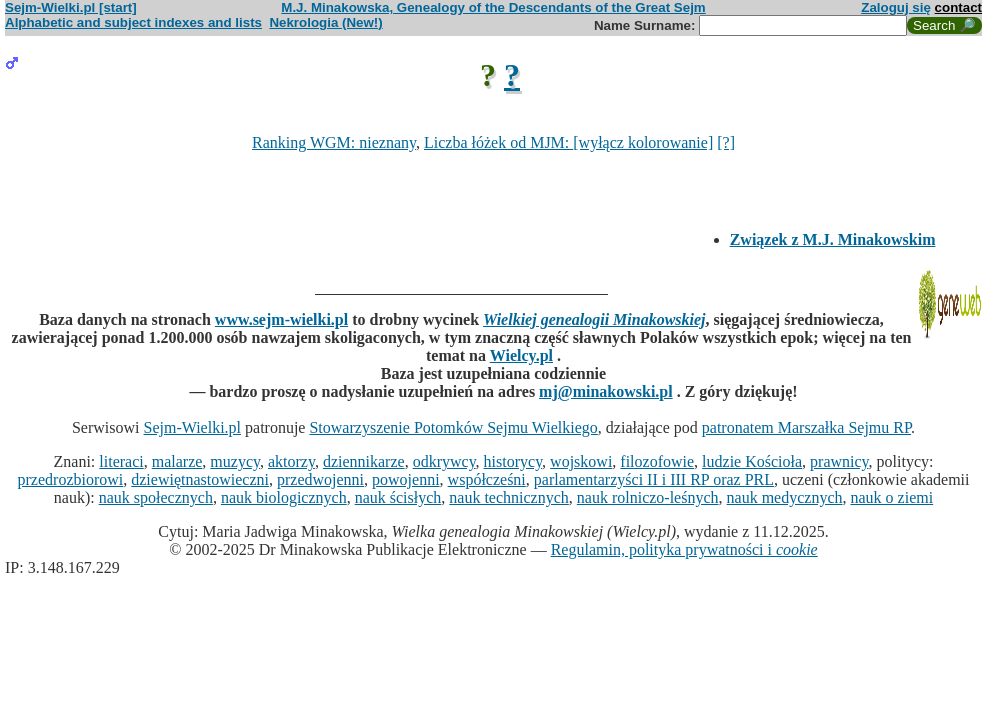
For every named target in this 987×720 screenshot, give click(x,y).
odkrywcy (444, 461)
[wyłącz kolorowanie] (643, 142)
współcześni (487, 479)
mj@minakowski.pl (606, 391)
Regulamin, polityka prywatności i (684, 549)
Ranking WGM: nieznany (334, 142)
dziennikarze (364, 461)
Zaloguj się (896, 7)
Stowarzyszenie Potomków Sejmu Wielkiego (453, 427)
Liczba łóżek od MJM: (498, 142)
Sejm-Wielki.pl (192, 427)
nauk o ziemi (892, 497)
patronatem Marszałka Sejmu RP (806, 427)
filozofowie (657, 461)
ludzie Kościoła (752, 461)
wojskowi (581, 461)
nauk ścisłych (398, 497)
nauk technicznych (509, 497)
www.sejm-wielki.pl (281, 319)
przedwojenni (320, 479)
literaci (121, 461)
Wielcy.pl (521, 355)
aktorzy (291, 461)
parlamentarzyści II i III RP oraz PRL (654, 479)
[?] (726, 142)
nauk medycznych (785, 497)
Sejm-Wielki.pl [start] (71, 7)
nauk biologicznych (284, 497)
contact (958, 7)
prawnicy (839, 461)
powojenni (406, 479)
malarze (177, 461)
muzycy (235, 461)
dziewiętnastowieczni (200, 479)
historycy (513, 461)
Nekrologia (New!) (325, 22)
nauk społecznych (156, 497)
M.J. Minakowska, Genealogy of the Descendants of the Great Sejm (493, 7)
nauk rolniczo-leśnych (648, 497)
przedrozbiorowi (71, 479)
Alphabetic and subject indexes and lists (133, 22)
